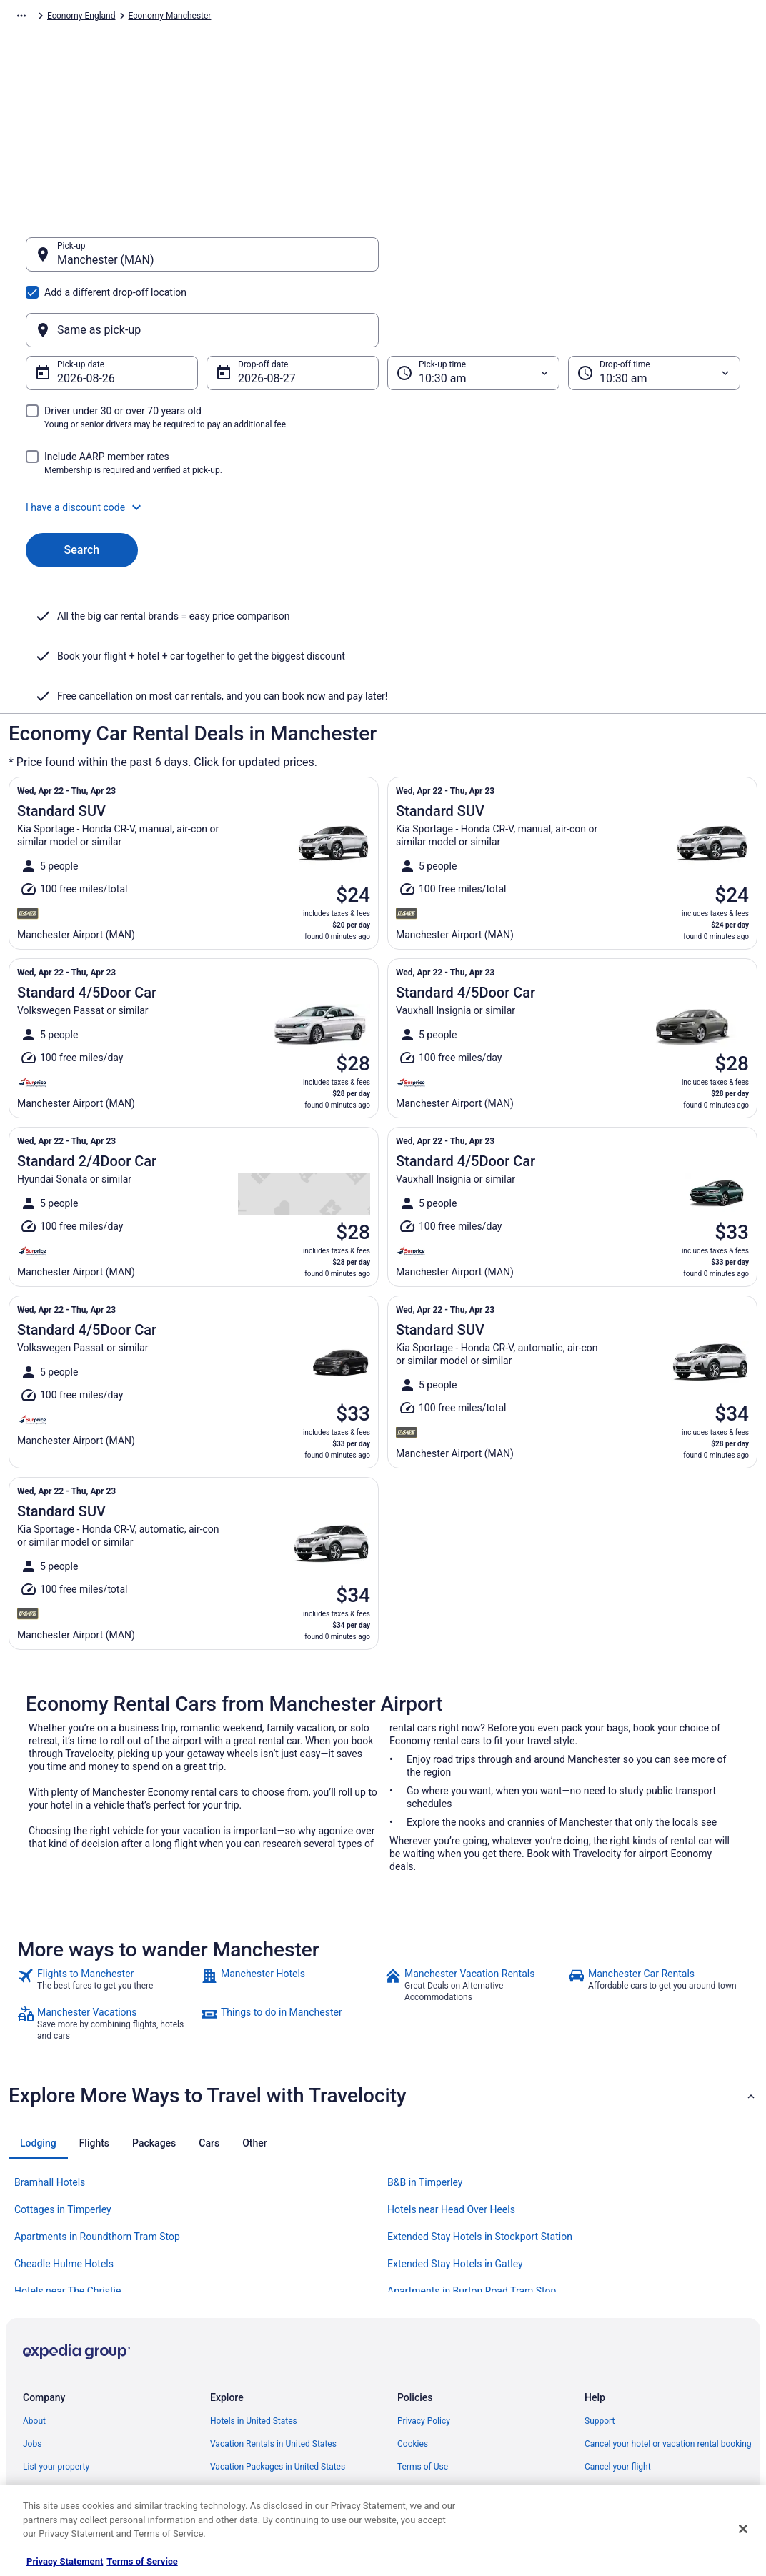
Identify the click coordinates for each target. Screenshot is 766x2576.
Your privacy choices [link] (436, 2395)
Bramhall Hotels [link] (49, 2042)
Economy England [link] (404, 18)
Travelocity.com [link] (39, 18)
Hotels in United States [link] (253, 2281)
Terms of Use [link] (422, 2327)
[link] (107, 1845)
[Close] (743, 2529)
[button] (383, 438)
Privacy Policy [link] (423, 2281)
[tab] (38, 2003)
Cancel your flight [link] (618, 2327)
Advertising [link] (44, 2441)
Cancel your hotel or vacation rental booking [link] (668, 2304)
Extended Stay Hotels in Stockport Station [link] (479, 2096)
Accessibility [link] (421, 2372)
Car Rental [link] (101, 18)
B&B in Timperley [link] (424, 2042)
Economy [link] (151, 18)
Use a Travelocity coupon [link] (632, 2372)
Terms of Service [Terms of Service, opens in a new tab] (141, 2561)
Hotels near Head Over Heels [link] (451, 2069)
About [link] (34, 2281)
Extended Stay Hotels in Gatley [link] (455, 2123)
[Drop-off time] (654, 304)
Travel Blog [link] (231, 2464)
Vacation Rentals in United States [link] (273, 2304)
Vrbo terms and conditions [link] (447, 2349)
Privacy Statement (64, 2561)
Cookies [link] (412, 2304)
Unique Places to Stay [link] (251, 2441)
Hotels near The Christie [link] (67, 2151)
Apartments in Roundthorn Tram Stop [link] (97, 2096)
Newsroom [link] (43, 2372)
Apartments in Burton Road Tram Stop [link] (471, 2151)
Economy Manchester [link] (493, 18)
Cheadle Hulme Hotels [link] (64, 2123)
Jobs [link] (32, 2304)
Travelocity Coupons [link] (248, 2418)
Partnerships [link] (47, 2349)
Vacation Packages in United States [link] (277, 2327)
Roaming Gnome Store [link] (66, 2418)
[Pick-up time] (473, 304)
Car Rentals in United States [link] (263, 2372)
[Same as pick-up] (563, 261)
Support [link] (600, 2281)
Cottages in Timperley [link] (62, 2069)
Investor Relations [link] (57, 2395)
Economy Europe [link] (214, 18)
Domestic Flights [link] (242, 2349)
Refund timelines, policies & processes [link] (658, 2349)
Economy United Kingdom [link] (308, 18)
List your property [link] (56, 2327)
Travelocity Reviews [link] (247, 2395)
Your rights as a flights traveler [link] (642, 2395)
